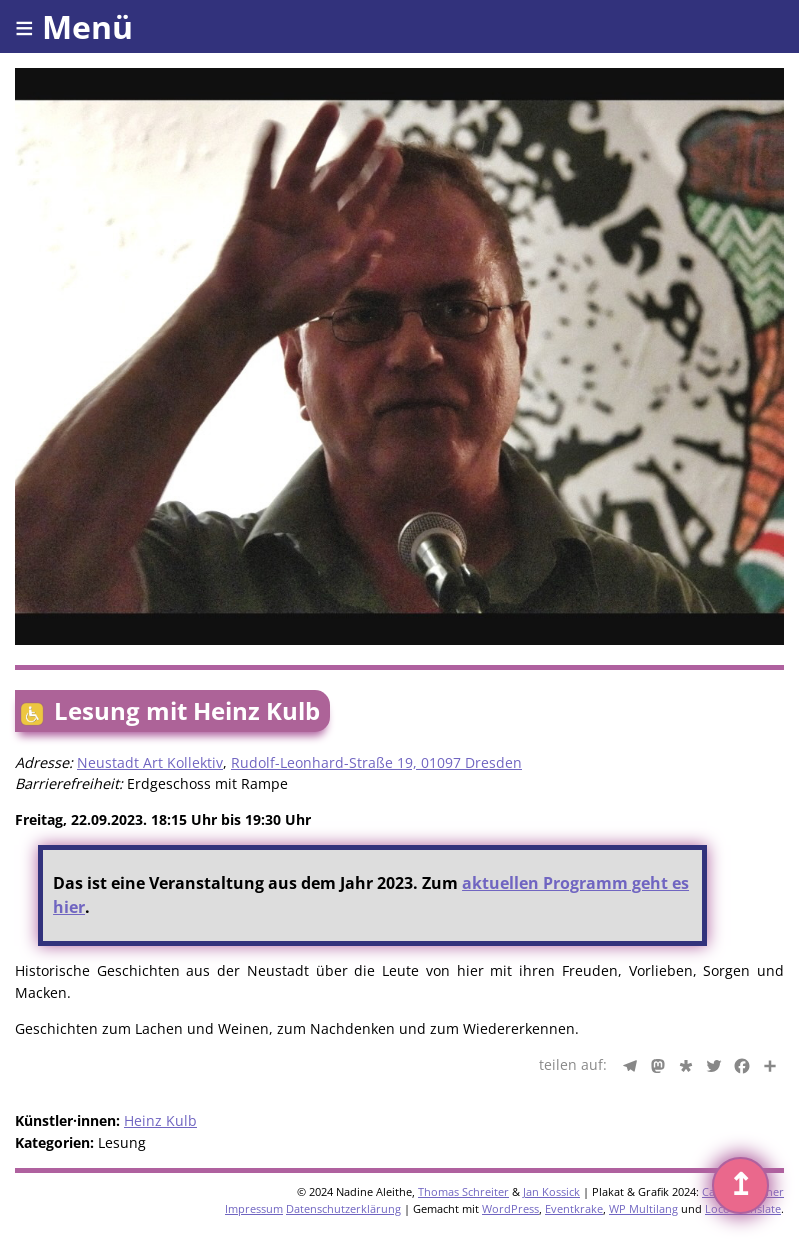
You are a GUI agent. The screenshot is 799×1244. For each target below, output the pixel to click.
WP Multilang (643, 1208)
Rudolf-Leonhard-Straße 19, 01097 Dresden (376, 762)
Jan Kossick (551, 1191)
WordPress (510, 1208)
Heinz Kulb (160, 1120)
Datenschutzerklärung (343, 1208)
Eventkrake (574, 1208)
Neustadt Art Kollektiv (150, 762)
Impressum (254, 1208)
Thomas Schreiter (463, 1191)
